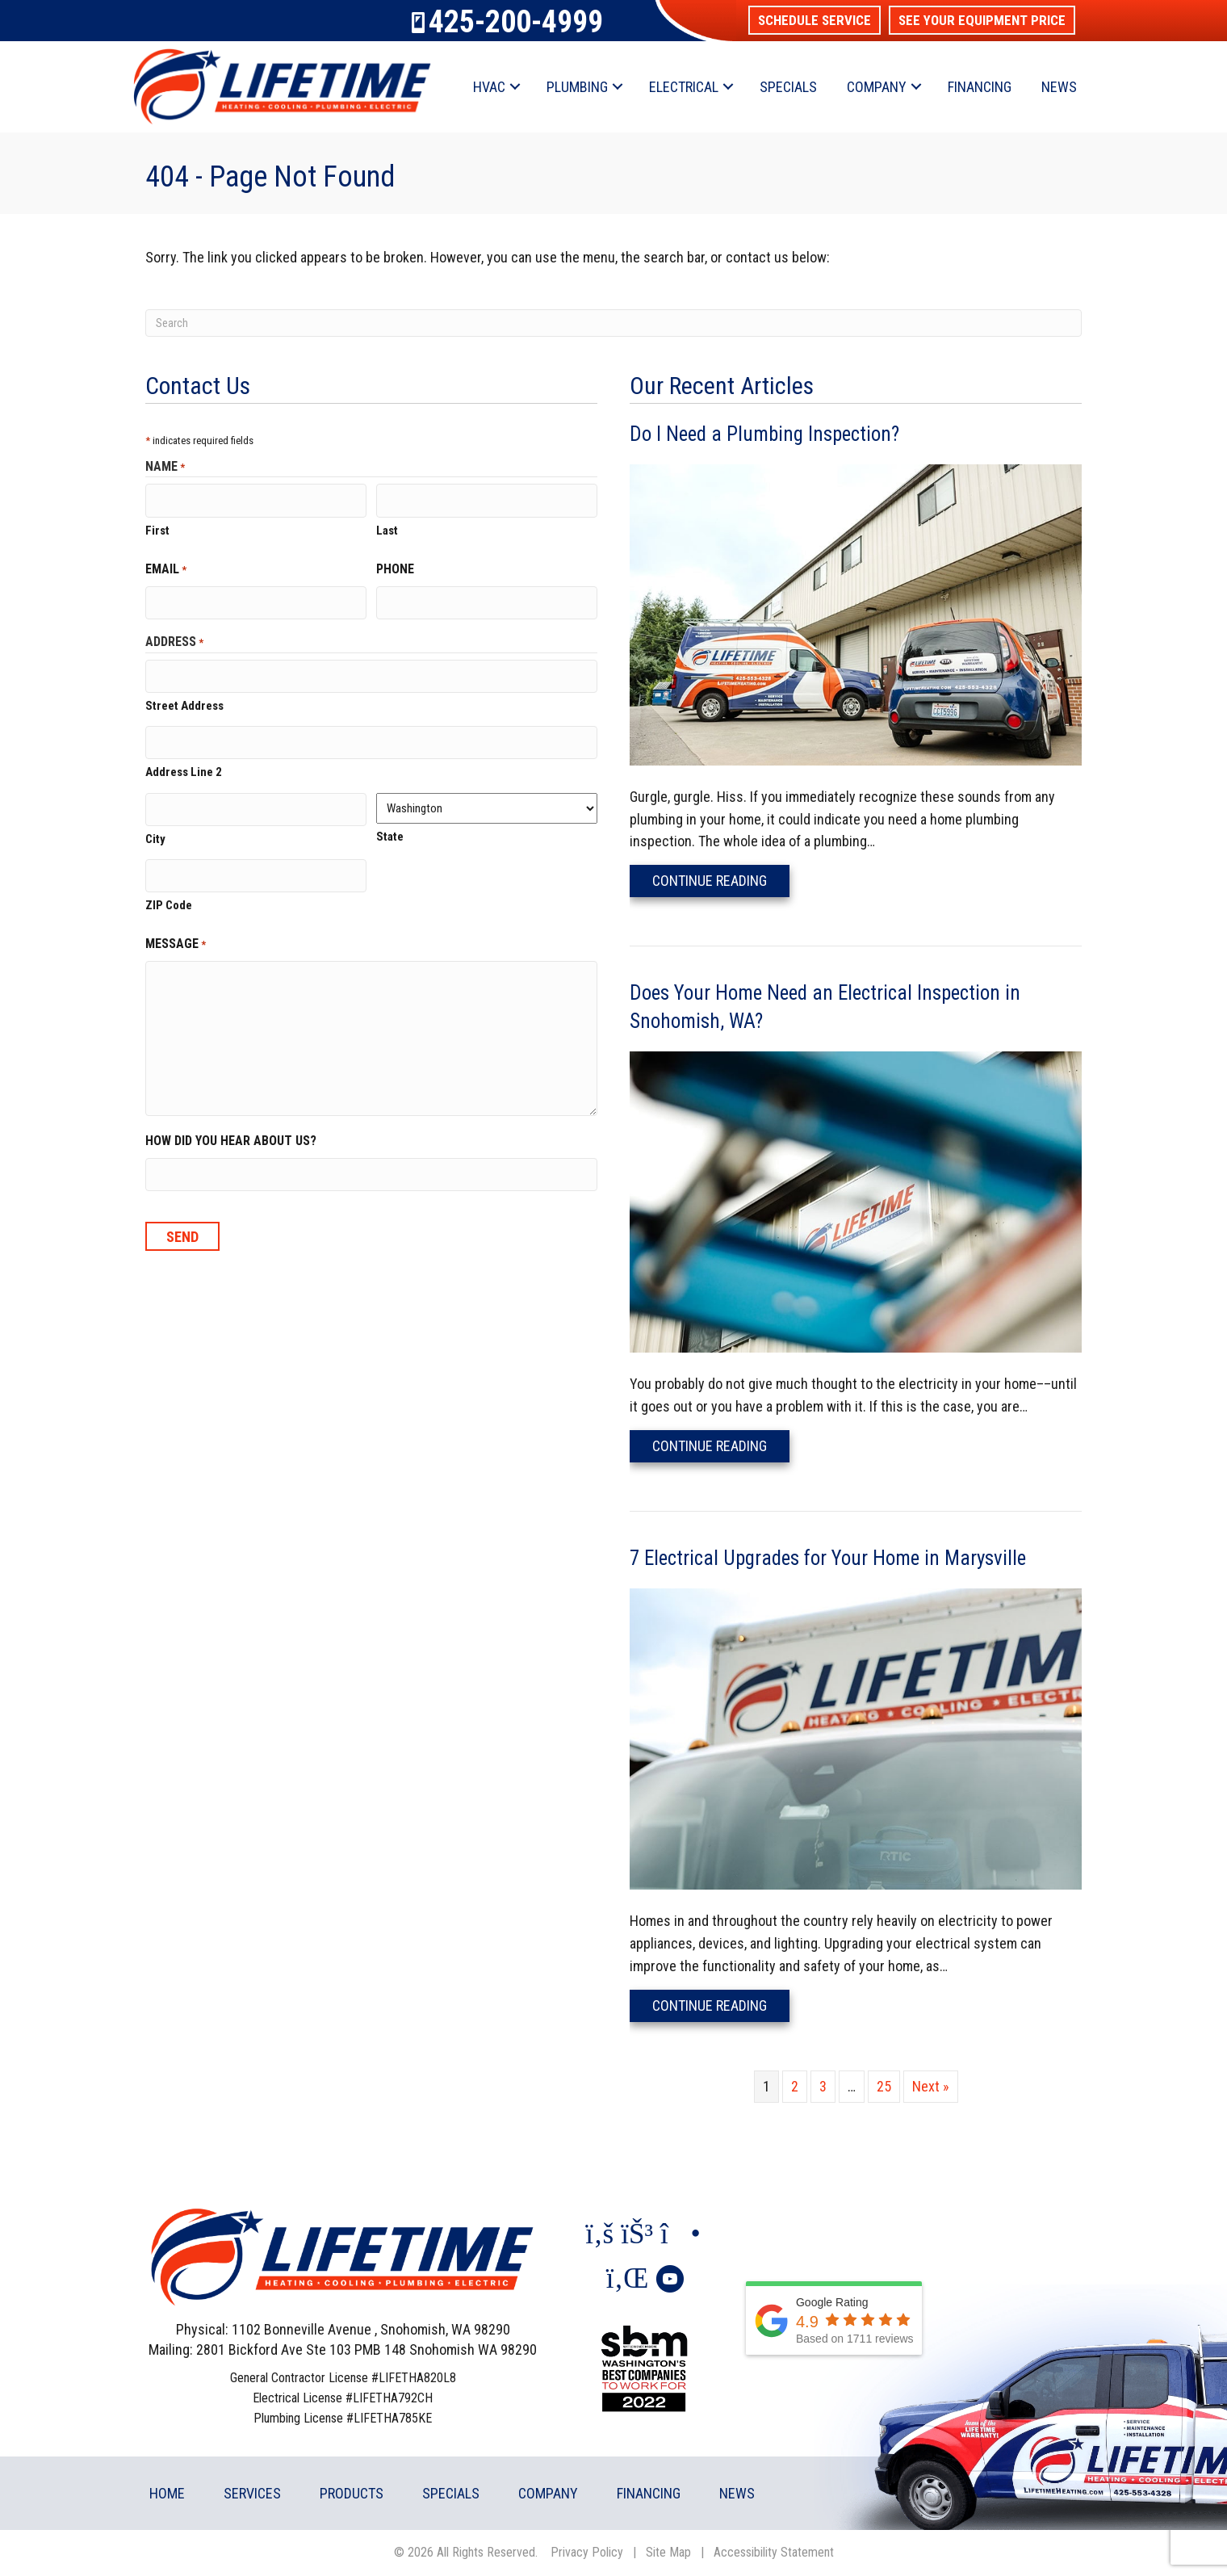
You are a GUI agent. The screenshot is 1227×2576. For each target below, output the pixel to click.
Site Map (668, 2552)
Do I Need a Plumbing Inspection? (764, 434)
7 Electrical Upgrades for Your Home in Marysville (828, 1558)
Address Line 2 (183, 766)
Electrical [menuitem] (683, 86)
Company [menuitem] (877, 86)
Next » (930, 2086)
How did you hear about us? (230, 1132)
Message (175, 936)
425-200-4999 (516, 22)
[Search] (613, 323)
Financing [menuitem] (979, 86)
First (157, 529)
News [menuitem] (1059, 86)
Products (351, 2493)
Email (165, 568)
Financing (649, 2493)
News (737, 2493)
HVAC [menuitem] (489, 86)
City (155, 831)
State (390, 831)
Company (548, 2493)
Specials (450, 2493)
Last (387, 529)
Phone (395, 567)
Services (252, 2493)
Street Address (184, 701)
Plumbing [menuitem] (577, 86)
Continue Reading (720, 880)
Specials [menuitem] (788, 86)
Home (167, 2493)
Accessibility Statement (774, 2552)
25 (884, 2086)
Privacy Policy (587, 2552)
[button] (814, 20)
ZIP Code (168, 897)
